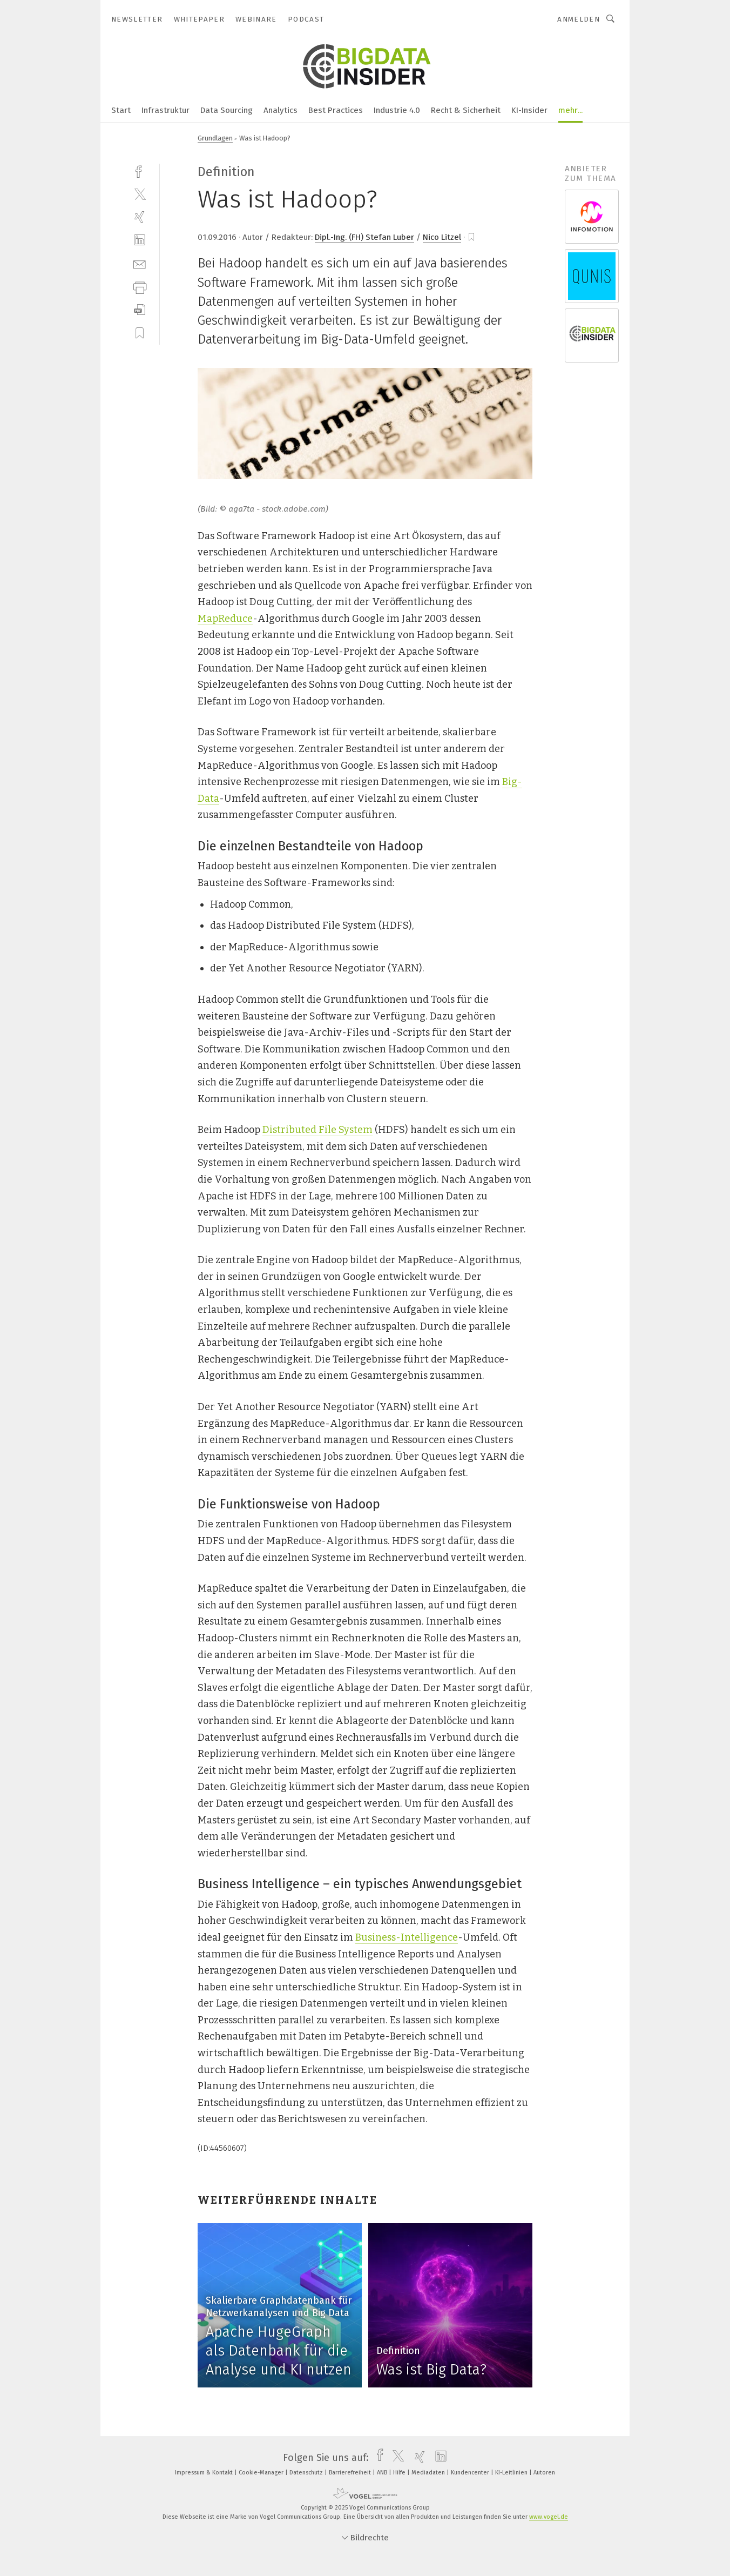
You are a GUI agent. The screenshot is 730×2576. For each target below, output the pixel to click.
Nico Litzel (442, 237)
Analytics (280, 110)
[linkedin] (139, 240)
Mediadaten (429, 2472)
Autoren (544, 2472)
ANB (383, 2472)
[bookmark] (471, 237)
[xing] (139, 217)
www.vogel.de (548, 2516)
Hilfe (400, 2472)
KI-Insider (529, 110)
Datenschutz (307, 2472)
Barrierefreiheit (351, 2472)
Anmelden (578, 19)
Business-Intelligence (406, 1937)
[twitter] (139, 193)
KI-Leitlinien (512, 2472)
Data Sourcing (226, 110)
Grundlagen (215, 138)
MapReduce (225, 619)
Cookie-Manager (262, 2472)
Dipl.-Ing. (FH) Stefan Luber (364, 237)
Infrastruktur (165, 110)
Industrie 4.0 (397, 110)
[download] (139, 310)
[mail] (139, 263)
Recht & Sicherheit (466, 110)
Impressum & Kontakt (204, 2472)
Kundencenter (471, 2472)
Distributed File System (317, 1130)
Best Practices (335, 110)
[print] (139, 286)
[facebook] (139, 170)
